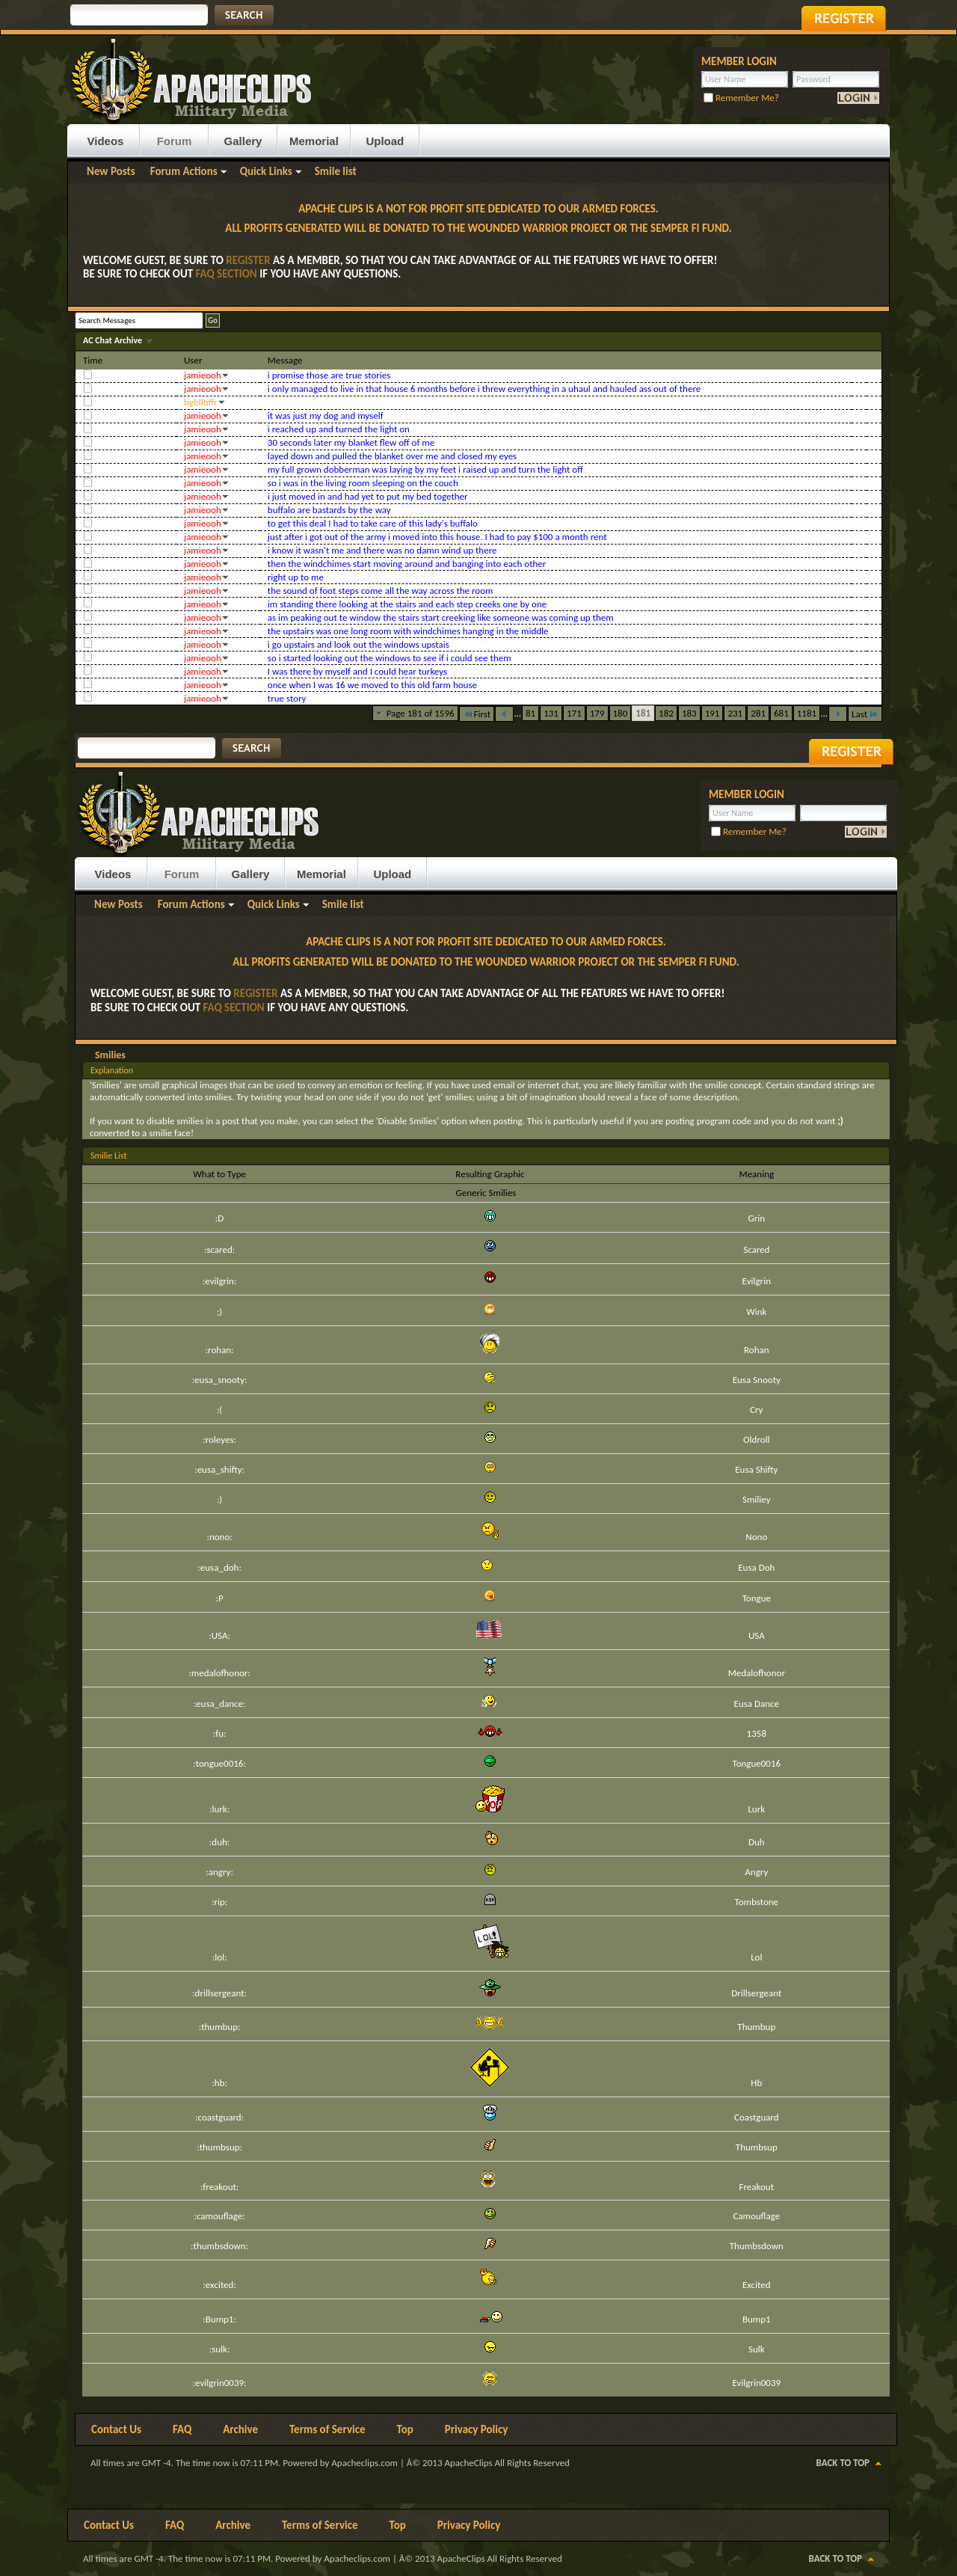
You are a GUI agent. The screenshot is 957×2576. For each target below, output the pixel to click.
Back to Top (843, 2462)
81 (530, 713)
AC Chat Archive (113, 340)
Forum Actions (184, 171)
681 (781, 713)
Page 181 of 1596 (421, 713)
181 (643, 713)
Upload (385, 141)
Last (865, 714)
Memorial (314, 141)
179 (597, 713)
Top (405, 2429)
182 (666, 713)
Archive (240, 2429)
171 (574, 713)
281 (758, 713)
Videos (105, 141)
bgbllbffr (201, 402)
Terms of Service (327, 2429)
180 (620, 713)
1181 (806, 713)
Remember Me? (741, 97)
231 (734, 713)
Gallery (243, 141)
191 (712, 713)
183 (689, 713)
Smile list (336, 171)
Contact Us (116, 2429)
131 (551, 713)
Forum (174, 141)
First (477, 714)
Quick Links (266, 171)
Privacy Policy (476, 2429)
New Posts (111, 171)
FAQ (182, 2429)
